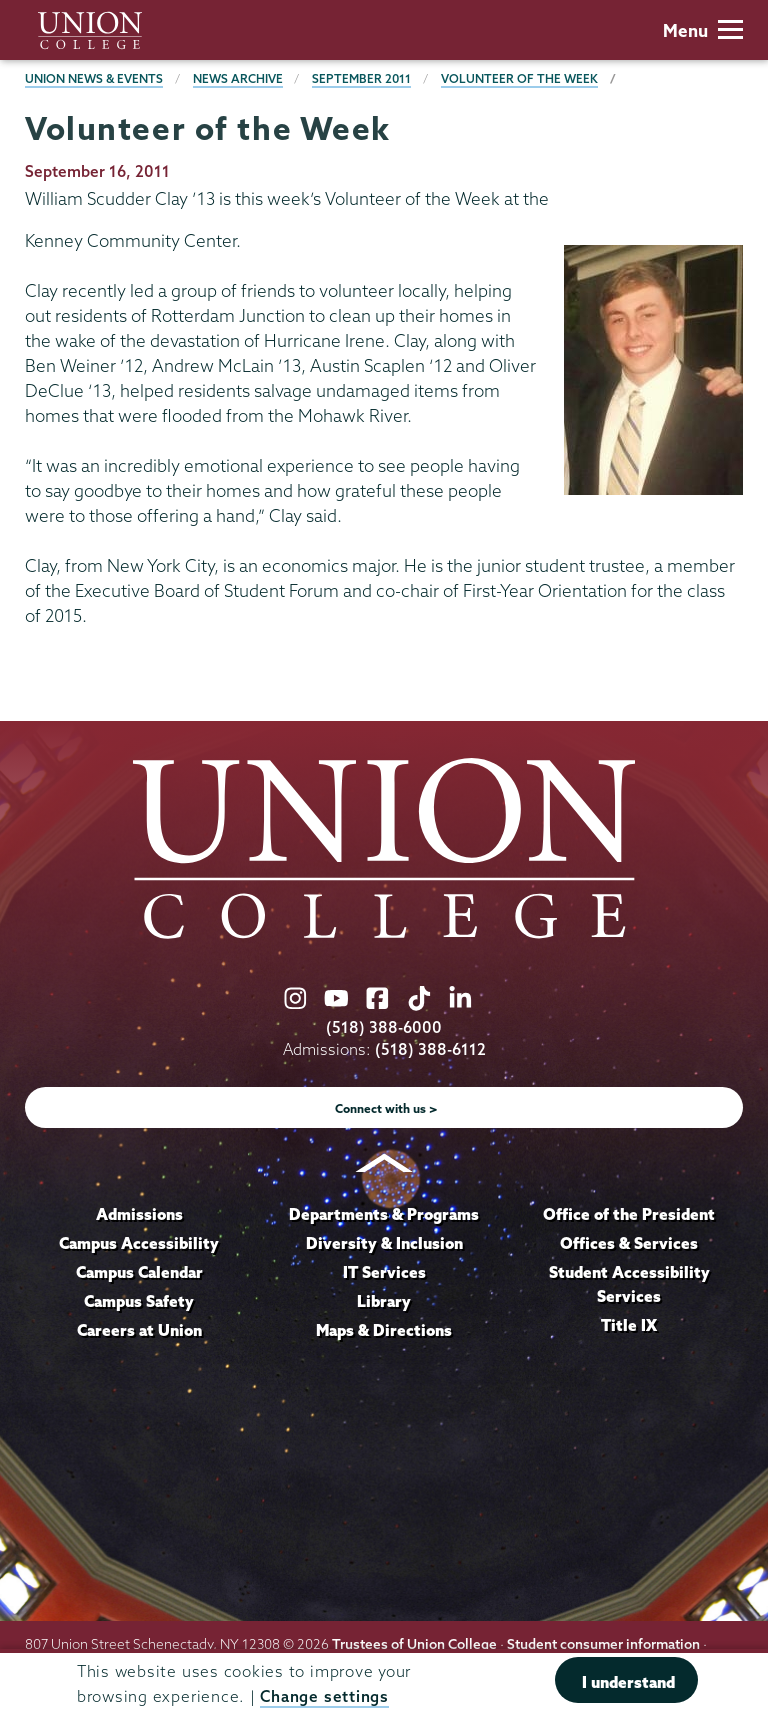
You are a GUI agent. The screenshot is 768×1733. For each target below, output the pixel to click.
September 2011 (361, 78)
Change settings (324, 1696)
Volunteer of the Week (519, 78)
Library (384, 1301)
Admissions (139, 1214)
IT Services (384, 1272)
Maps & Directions (384, 1330)
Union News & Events (94, 78)
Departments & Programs (384, 1214)
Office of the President (629, 1214)
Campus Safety (139, 1301)
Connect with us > (386, 1108)
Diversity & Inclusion (384, 1243)
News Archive (238, 78)
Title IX (629, 1325)
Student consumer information (603, 1644)
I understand (628, 1682)
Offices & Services (629, 1243)
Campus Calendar (139, 1272)
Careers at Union (139, 1330)
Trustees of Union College (414, 1644)
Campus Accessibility (139, 1243)
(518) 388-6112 (430, 1049)
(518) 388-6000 (384, 1027)
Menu (703, 30)
